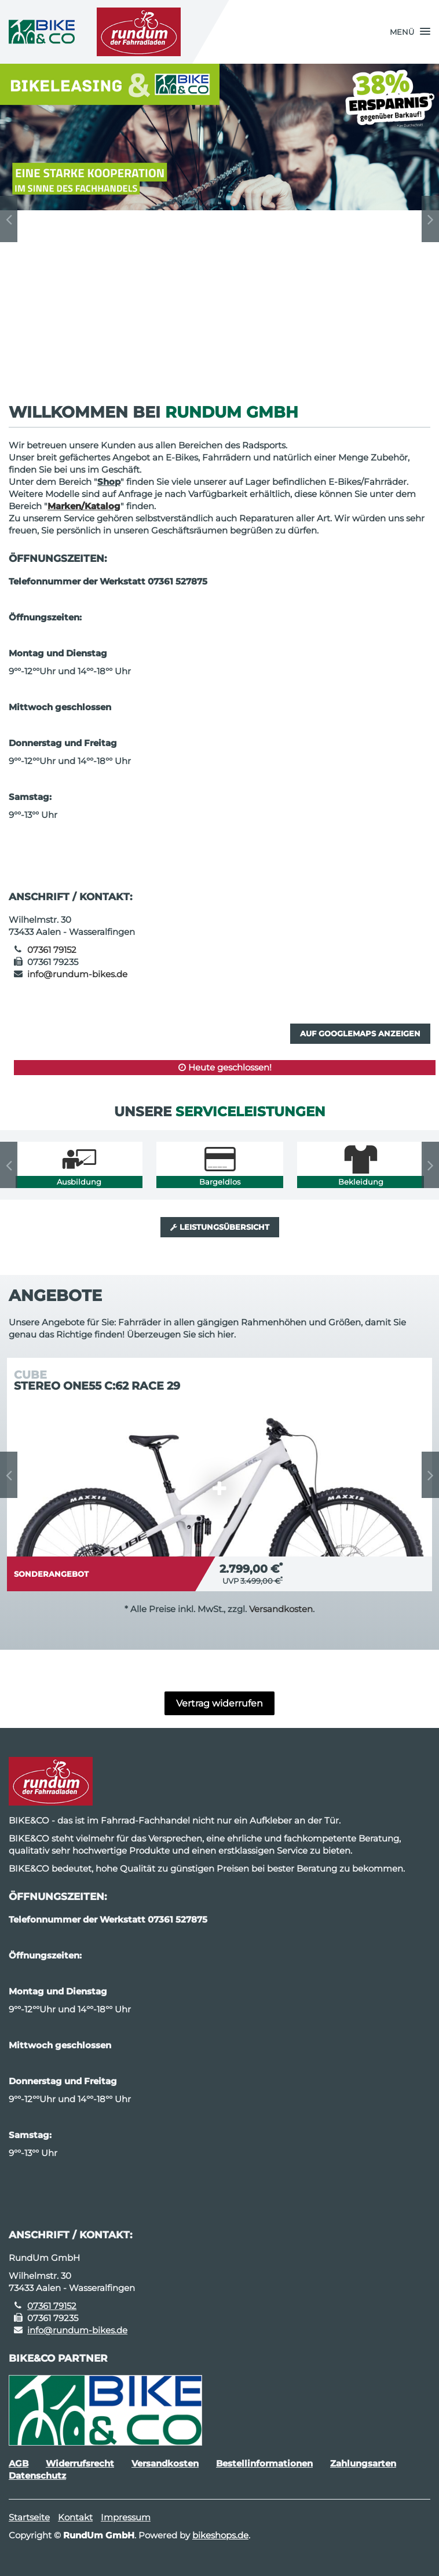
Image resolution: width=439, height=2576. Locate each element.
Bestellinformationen (264, 2463)
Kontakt (75, 2517)
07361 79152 (51, 949)
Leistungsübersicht (219, 1227)
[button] (410, 32)
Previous (8, 219)
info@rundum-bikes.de (77, 974)
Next (430, 219)
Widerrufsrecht (80, 2463)
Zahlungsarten (363, 2463)
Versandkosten (281, 1608)
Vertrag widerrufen (219, 1703)
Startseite (29, 2517)
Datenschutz (37, 2475)
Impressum (126, 2517)
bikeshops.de (220, 2535)
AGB (18, 2463)
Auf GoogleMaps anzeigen (360, 1033)
